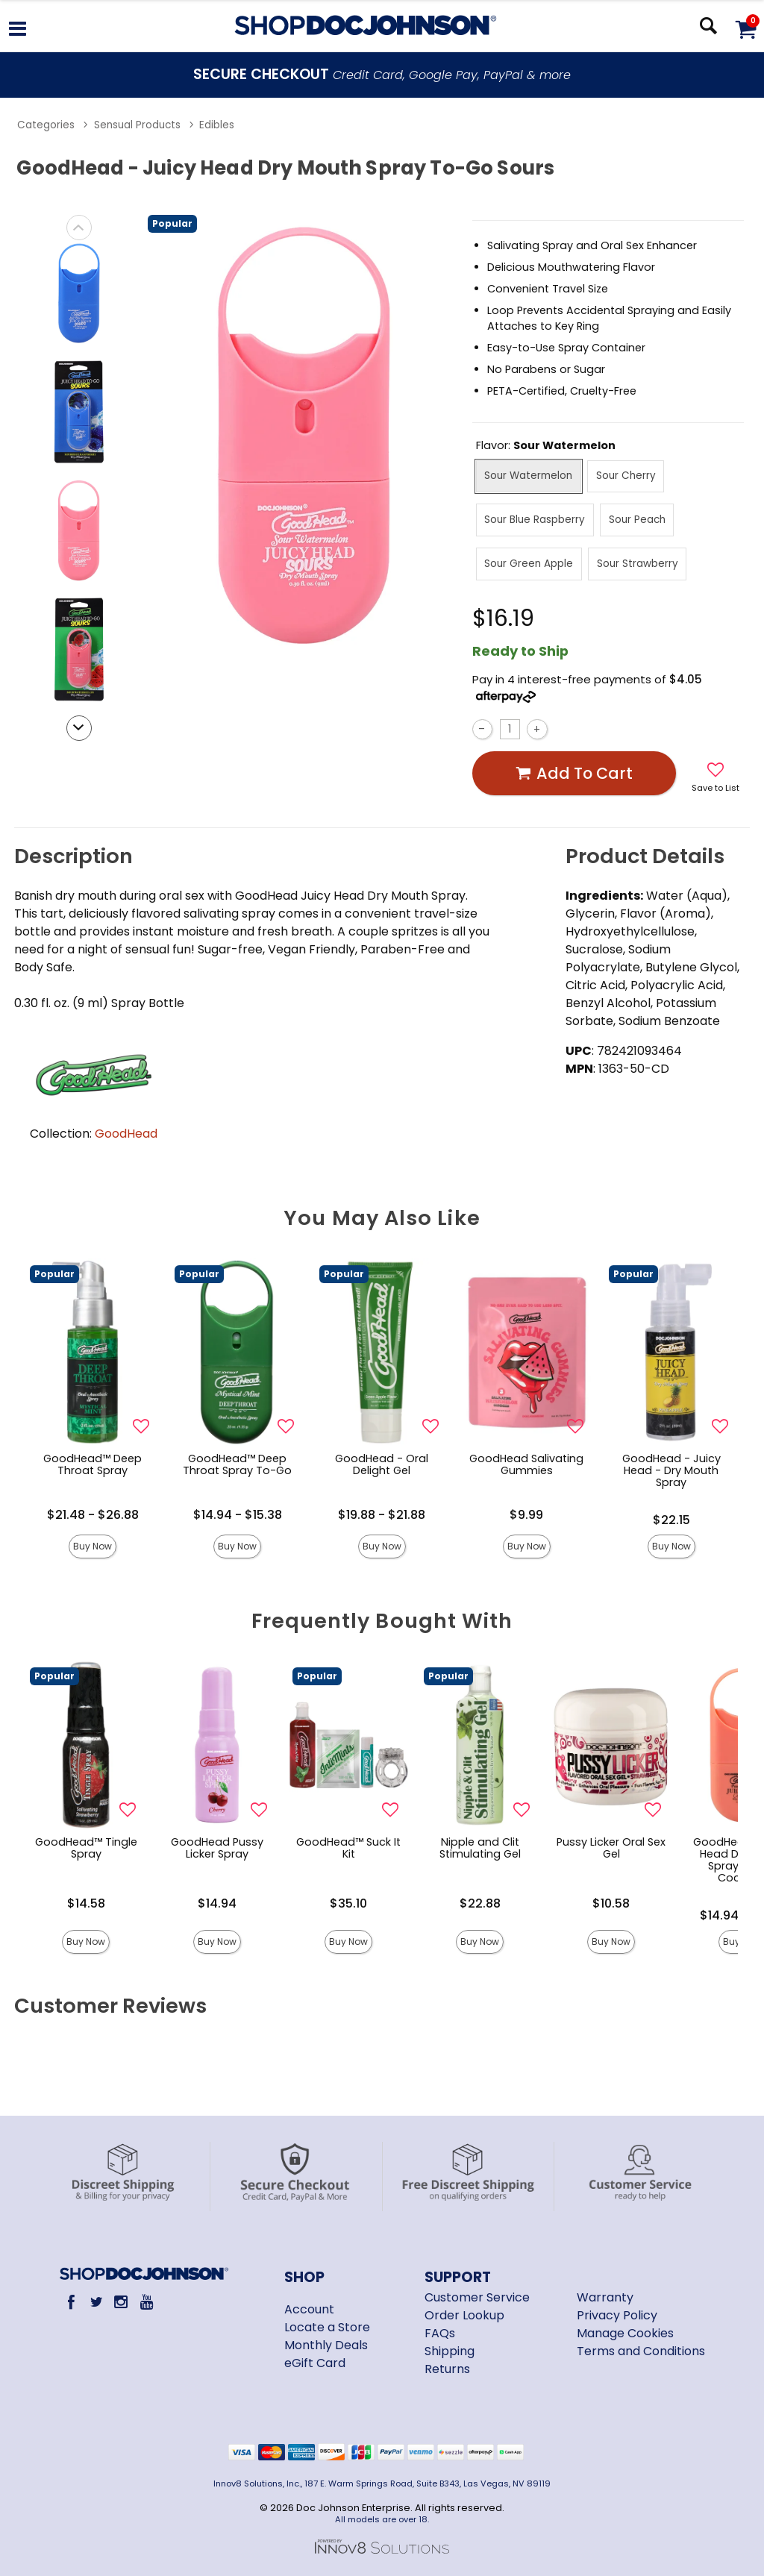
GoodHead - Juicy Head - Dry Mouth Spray (671, 1470)
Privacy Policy (617, 2315)
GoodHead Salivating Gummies (526, 1464)
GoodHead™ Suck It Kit (348, 1847)
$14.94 (217, 1903)
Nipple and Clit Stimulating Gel (480, 1847)
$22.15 (671, 1520)
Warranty (605, 2297)
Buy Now (92, 1546)
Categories (46, 125)
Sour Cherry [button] (626, 475)
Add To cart (574, 773)
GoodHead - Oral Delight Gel (381, 1464)
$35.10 (348, 1903)
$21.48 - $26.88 (93, 1514)
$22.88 (480, 1903)
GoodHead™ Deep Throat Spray (92, 1464)
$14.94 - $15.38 (237, 1514)
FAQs (440, 2333)
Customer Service (477, 2297)
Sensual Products (137, 125)
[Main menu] (17, 31)
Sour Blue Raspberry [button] (534, 520)
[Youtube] (146, 2302)
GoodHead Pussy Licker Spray (217, 1847)
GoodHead (126, 1133)
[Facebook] (71, 2302)
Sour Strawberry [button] (637, 564)
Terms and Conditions (641, 2351)
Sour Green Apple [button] (528, 564)
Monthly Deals (326, 2345)
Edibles (216, 125)
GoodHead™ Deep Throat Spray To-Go (237, 1464)
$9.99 (526, 1514)
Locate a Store (327, 2327)
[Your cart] (745, 28)
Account (309, 2309)
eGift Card (314, 2363)
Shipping (450, 2351)
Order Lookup (464, 2315)
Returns (447, 2369)
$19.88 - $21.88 (381, 1514)
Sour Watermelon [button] (528, 475)
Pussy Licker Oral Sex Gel (611, 1847)
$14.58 (86, 1903)
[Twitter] (96, 2302)
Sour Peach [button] (637, 520)
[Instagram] (121, 2302)
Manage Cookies (625, 2333)
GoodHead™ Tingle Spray (86, 1847)
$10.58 (611, 1903)
